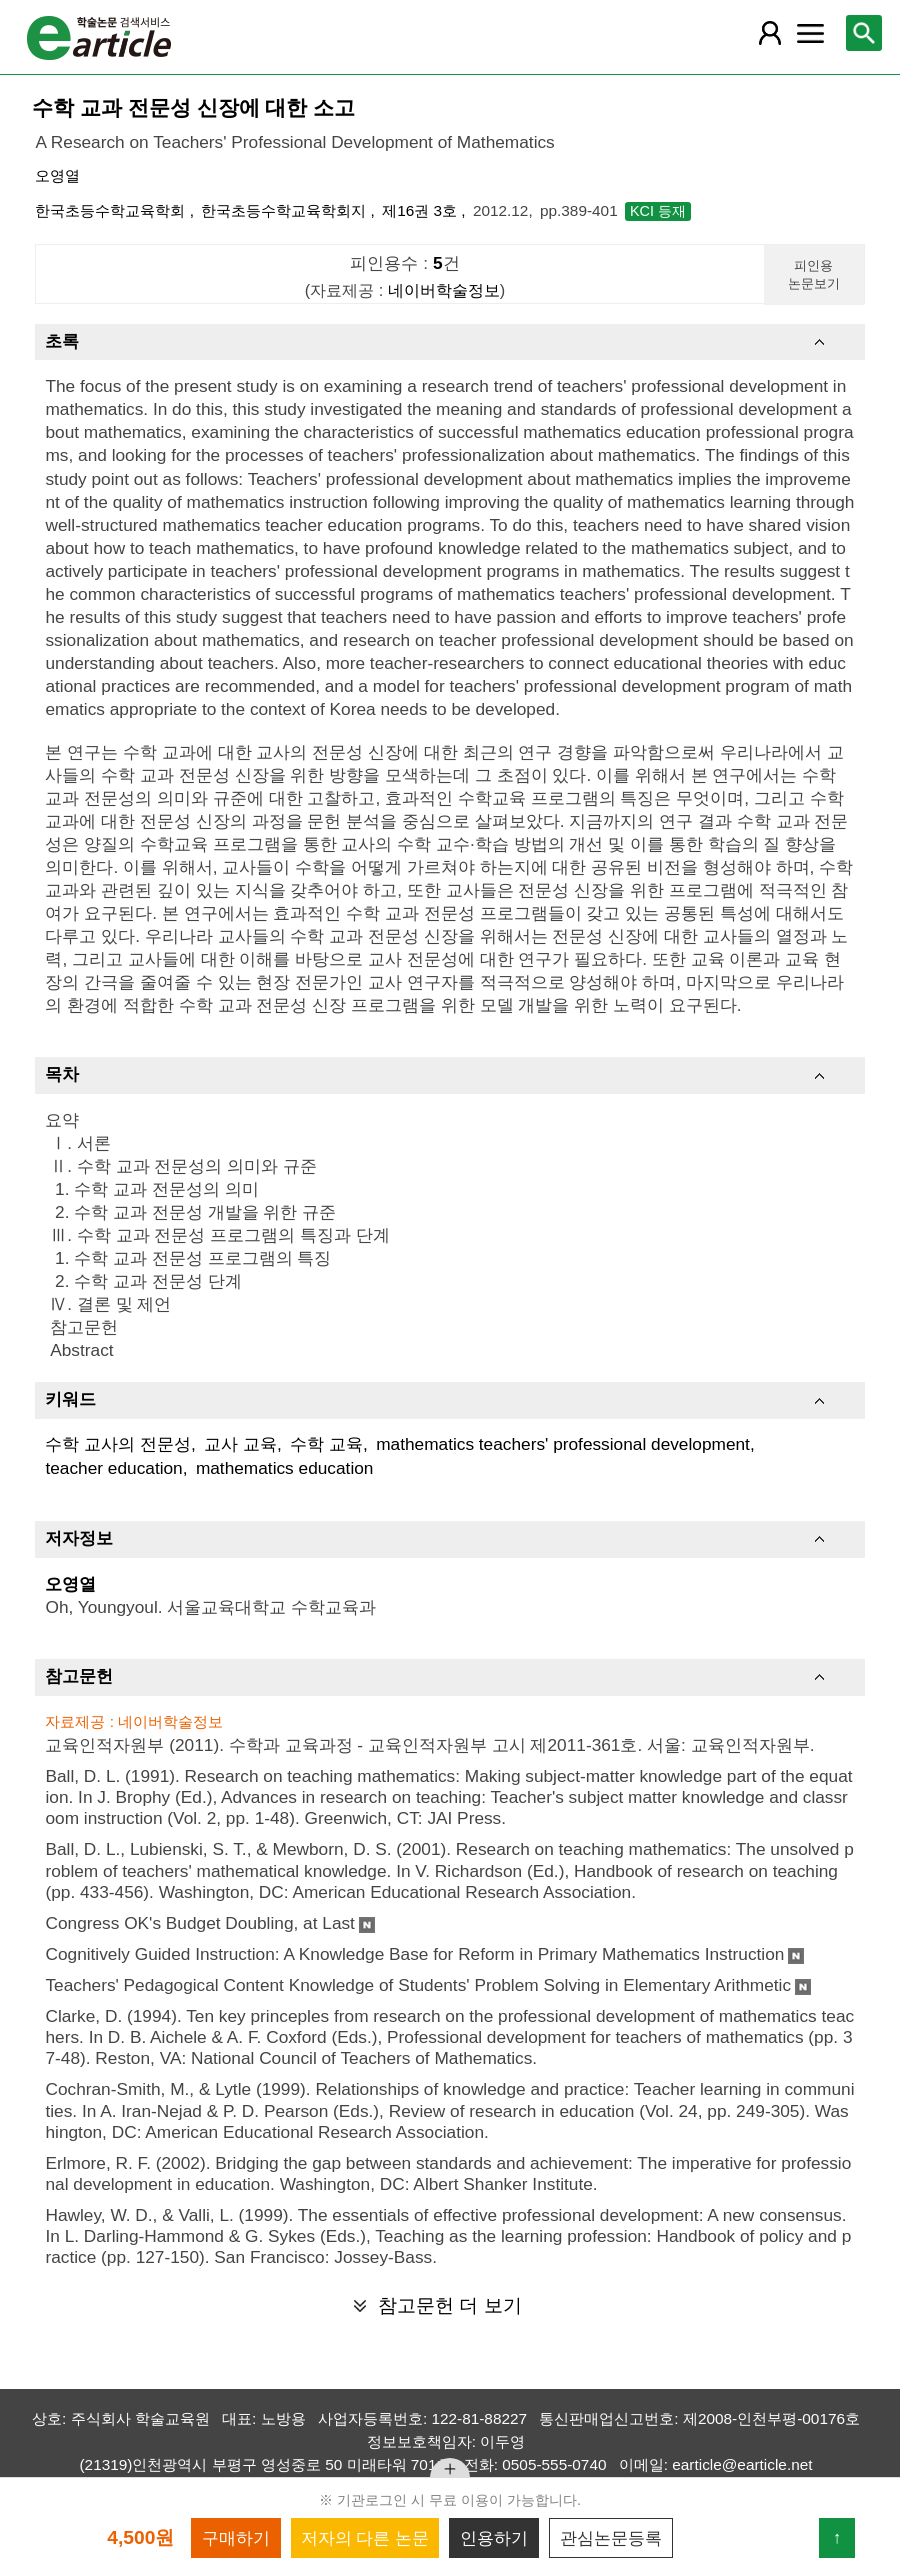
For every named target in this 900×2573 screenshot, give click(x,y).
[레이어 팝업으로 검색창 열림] (864, 33)
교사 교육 (240, 1444)
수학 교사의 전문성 (118, 1444)
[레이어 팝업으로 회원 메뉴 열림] (770, 33)
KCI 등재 (658, 211)
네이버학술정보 (444, 290)
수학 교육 (326, 1444)
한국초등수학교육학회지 (285, 210)
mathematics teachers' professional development (563, 1444)
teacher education (113, 1468)
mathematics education (285, 1468)
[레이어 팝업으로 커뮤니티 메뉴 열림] (810, 33)
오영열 (57, 175)
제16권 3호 (421, 210)
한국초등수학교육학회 (112, 210)
